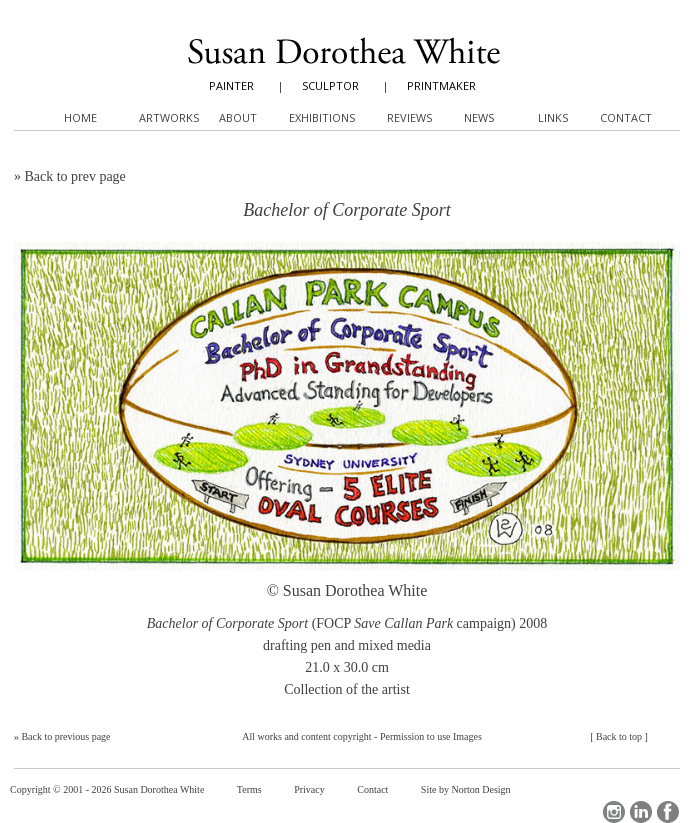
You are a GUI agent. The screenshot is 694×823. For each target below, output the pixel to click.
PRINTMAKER (441, 85)
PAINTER (231, 85)
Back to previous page (65, 736)
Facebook (668, 812)
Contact (372, 789)
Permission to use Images (431, 736)
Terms (249, 789)
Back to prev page (74, 176)
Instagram (614, 812)
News (479, 117)
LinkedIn (641, 812)
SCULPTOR (330, 85)
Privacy (309, 789)
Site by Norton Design (466, 789)
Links (553, 117)
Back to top (619, 736)
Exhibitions (322, 117)
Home (80, 117)
